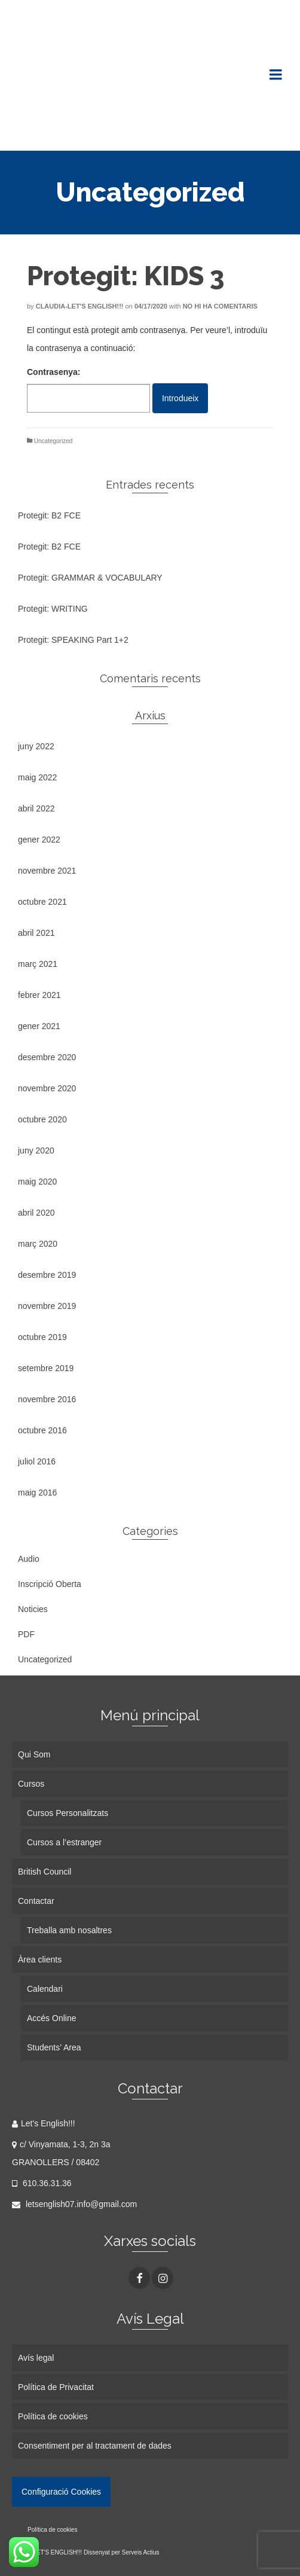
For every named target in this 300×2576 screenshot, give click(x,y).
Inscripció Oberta (49, 1584)
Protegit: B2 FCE (49, 515)
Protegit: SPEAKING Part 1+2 (73, 640)
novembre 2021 (47, 870)
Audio (28, 1559)
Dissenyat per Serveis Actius (122, 2552)
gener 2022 (39, 839)
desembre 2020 (47, 1057)
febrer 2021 (39, 995)
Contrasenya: (88, 390)
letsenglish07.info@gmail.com (74, 2204)
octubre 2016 (42, 1430)
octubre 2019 (42, 1337)
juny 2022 (36, 746)
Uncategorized (53, 441)
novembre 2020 (47, 1088)
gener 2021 (39, 1026)
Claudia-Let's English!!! (80, 306)
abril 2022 (36, 808)
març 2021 (37, 964)
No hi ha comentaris (220, 306)
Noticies (33, 1609)
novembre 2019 (47, 1306)
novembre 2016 (47, 1399)
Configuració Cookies (61, 2491)
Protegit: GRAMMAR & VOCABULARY (90, 577)
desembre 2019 (47, 1275)
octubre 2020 (42, 1119)
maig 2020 (37, 1181)
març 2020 (37, 1244)
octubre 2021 (42, 902)
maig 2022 (37, 777)
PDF (26, 1634)
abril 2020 (36, 1212)
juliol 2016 (37, 1461)
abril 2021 (36, 933)
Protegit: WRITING (53, 609)
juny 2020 (36, 1150)
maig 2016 (37, 1492)
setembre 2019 (46, 1368)
